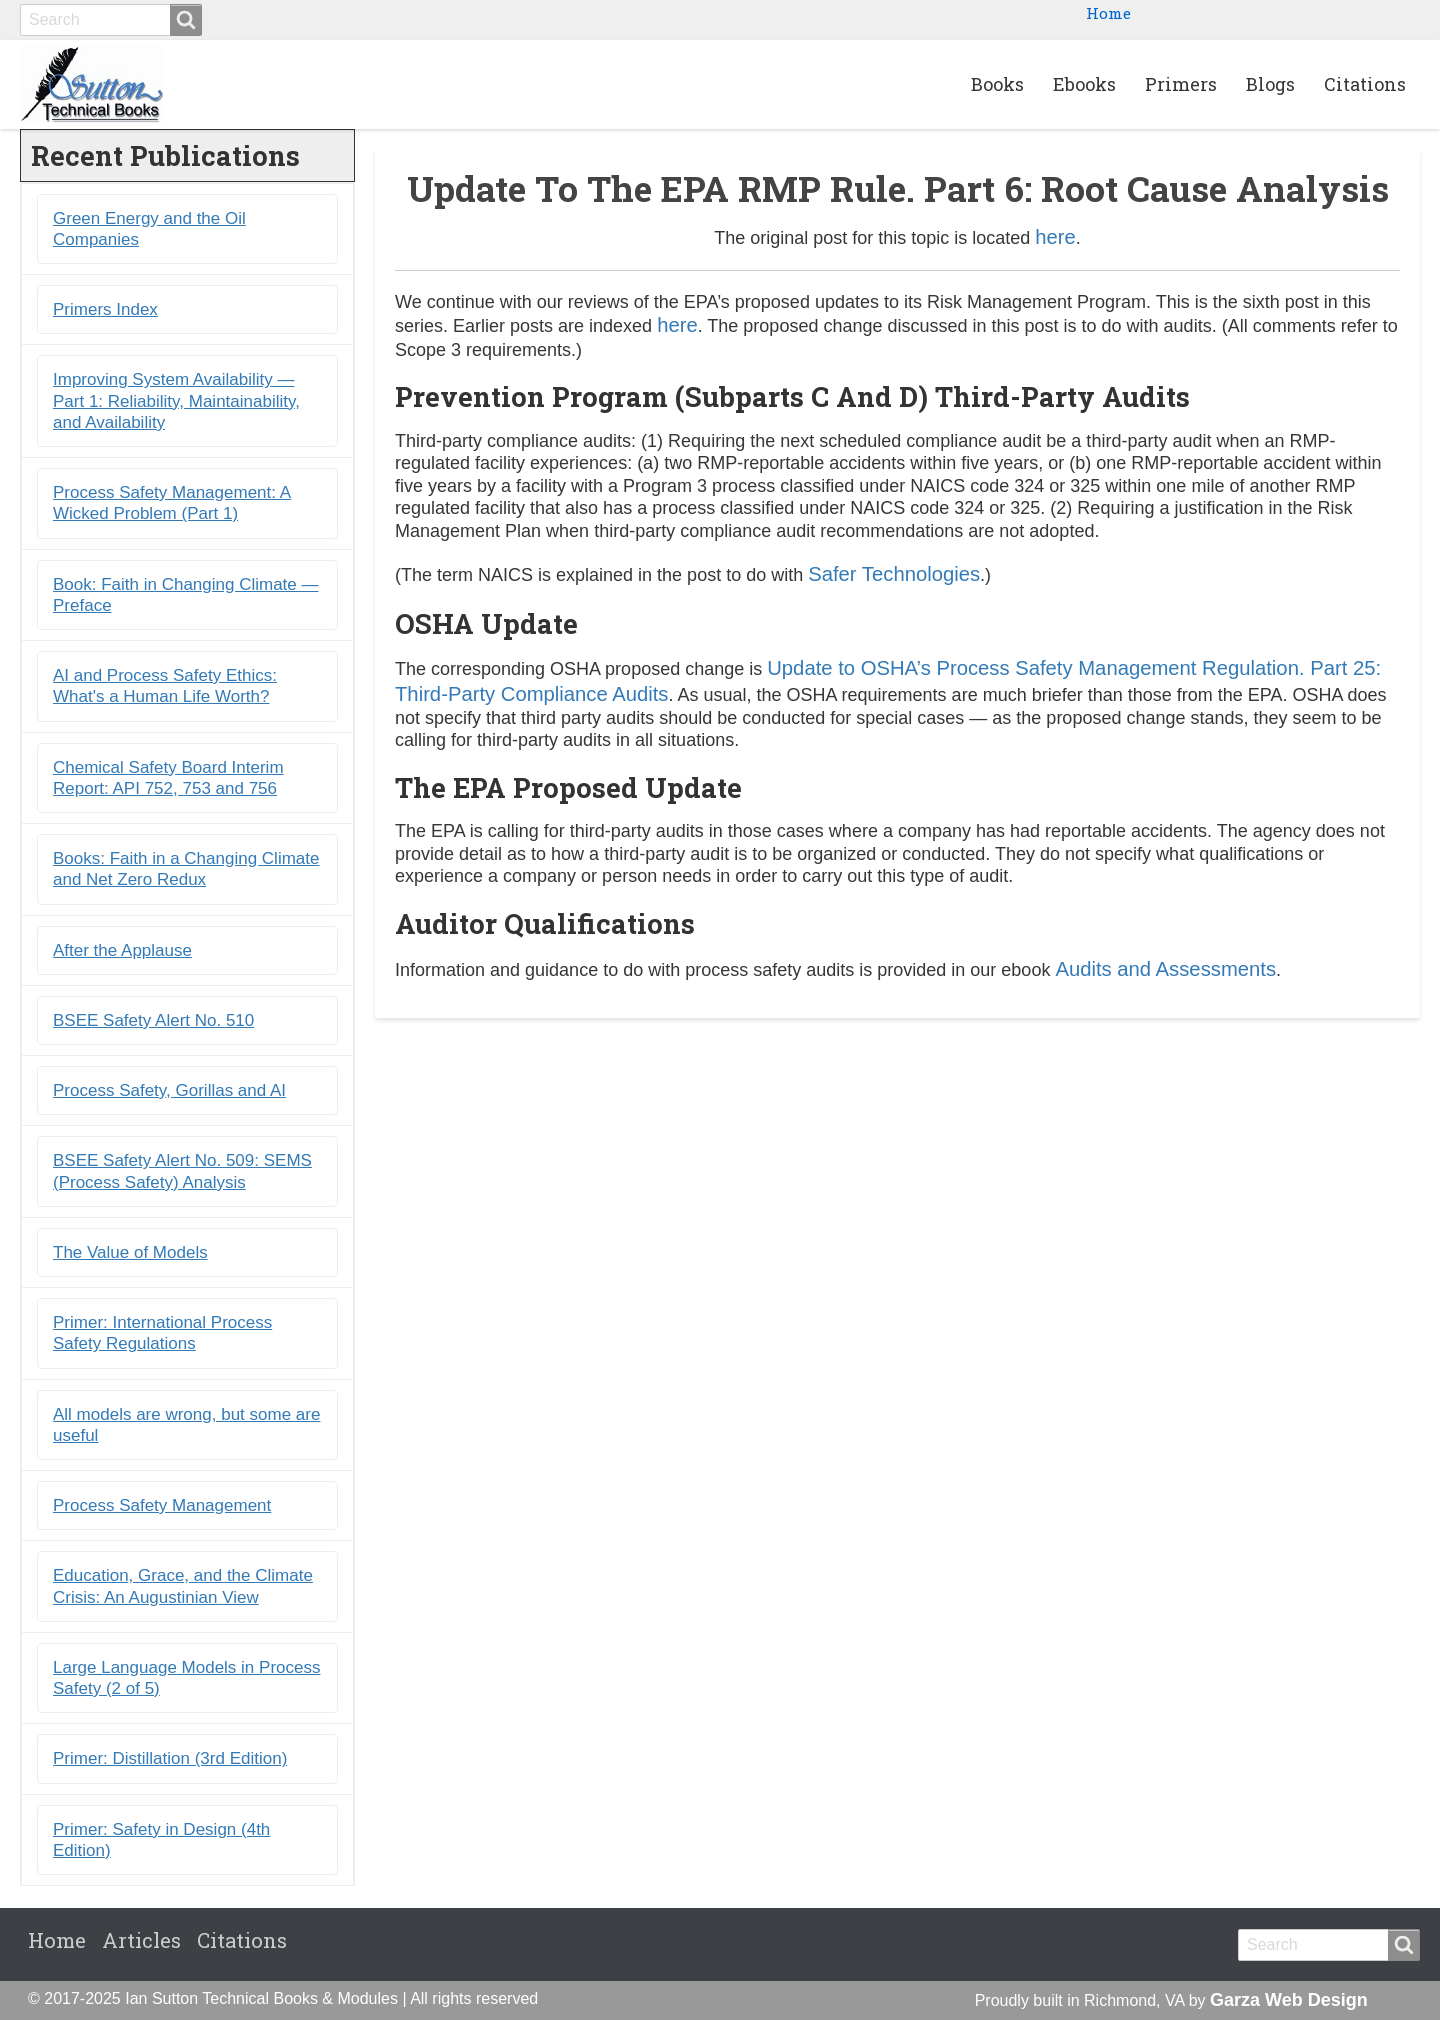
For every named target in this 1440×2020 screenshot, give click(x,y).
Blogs (1270, 84)
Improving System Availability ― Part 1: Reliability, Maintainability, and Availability (176, 401)
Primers (1181, 84)
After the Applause (122, 950)
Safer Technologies (894, 574)
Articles (141, 1940)
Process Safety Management (162, 1505)
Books (997, 84)
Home (1108, 13)
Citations (1365, 84)
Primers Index (105, 309)
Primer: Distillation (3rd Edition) (170, 1758)
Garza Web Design (1289, 2000)
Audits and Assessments (1165, 969)
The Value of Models (130, 1252)
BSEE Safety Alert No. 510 (153, 1020)
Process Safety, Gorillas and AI (169, 1090)
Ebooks (1084, 84)
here (1055, 237)
